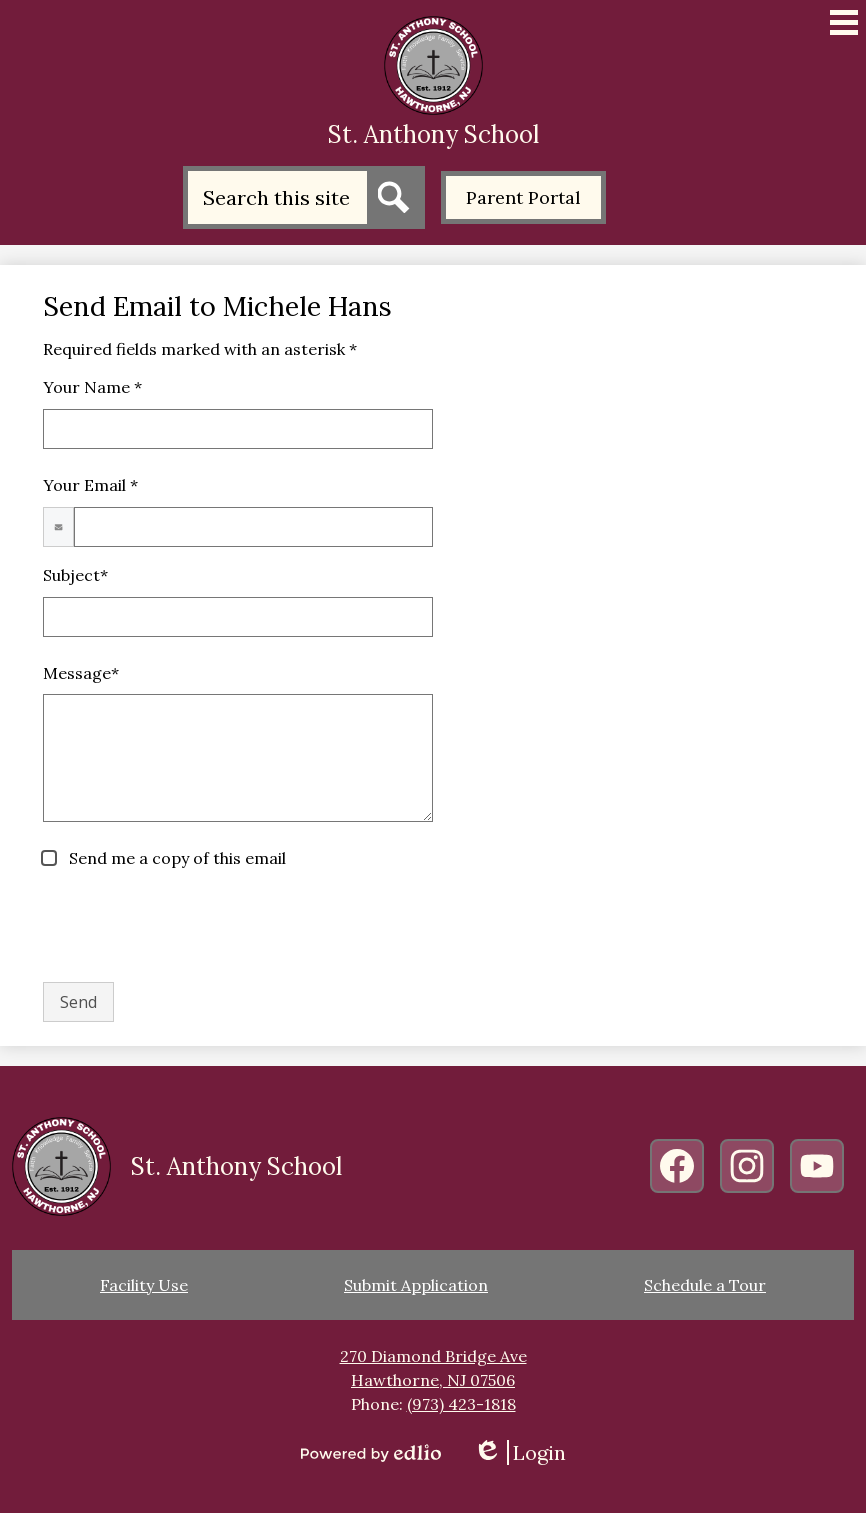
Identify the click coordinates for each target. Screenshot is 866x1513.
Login (519, 1452)
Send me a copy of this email (175, 858)
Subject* (75, 575)
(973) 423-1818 (461, 1404)
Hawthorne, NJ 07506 (433, 1380)
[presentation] (195, 927)
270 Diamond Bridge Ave (433, 1356)
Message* (81, 673)
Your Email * (90, 485)
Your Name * (92, 387)
